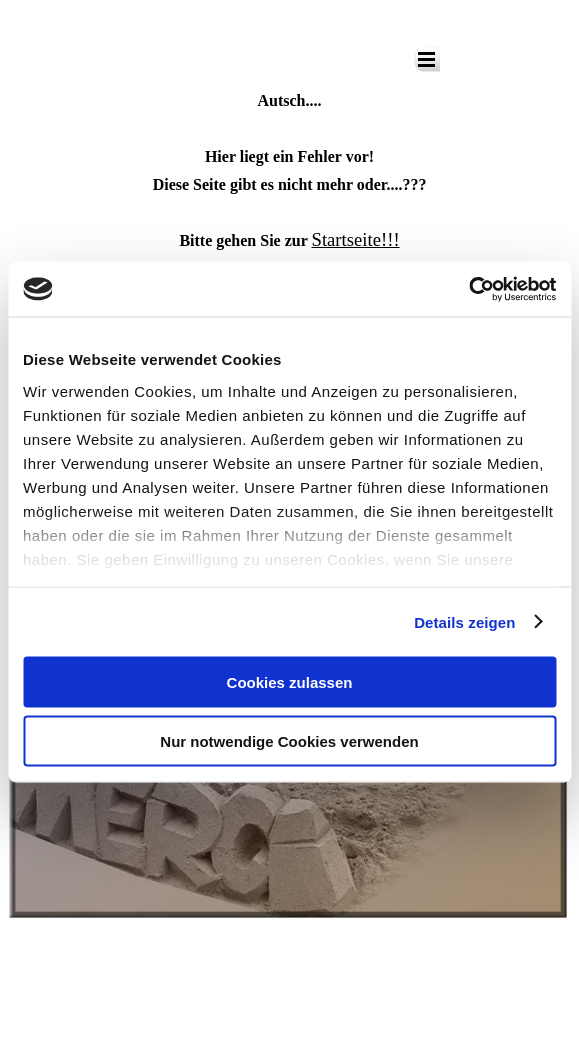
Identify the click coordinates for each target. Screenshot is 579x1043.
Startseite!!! (356, 239)
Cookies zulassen (290, 682)
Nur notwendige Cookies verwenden (289, 740)
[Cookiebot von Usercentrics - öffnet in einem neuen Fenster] (468, 289)
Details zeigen (464, 621)
